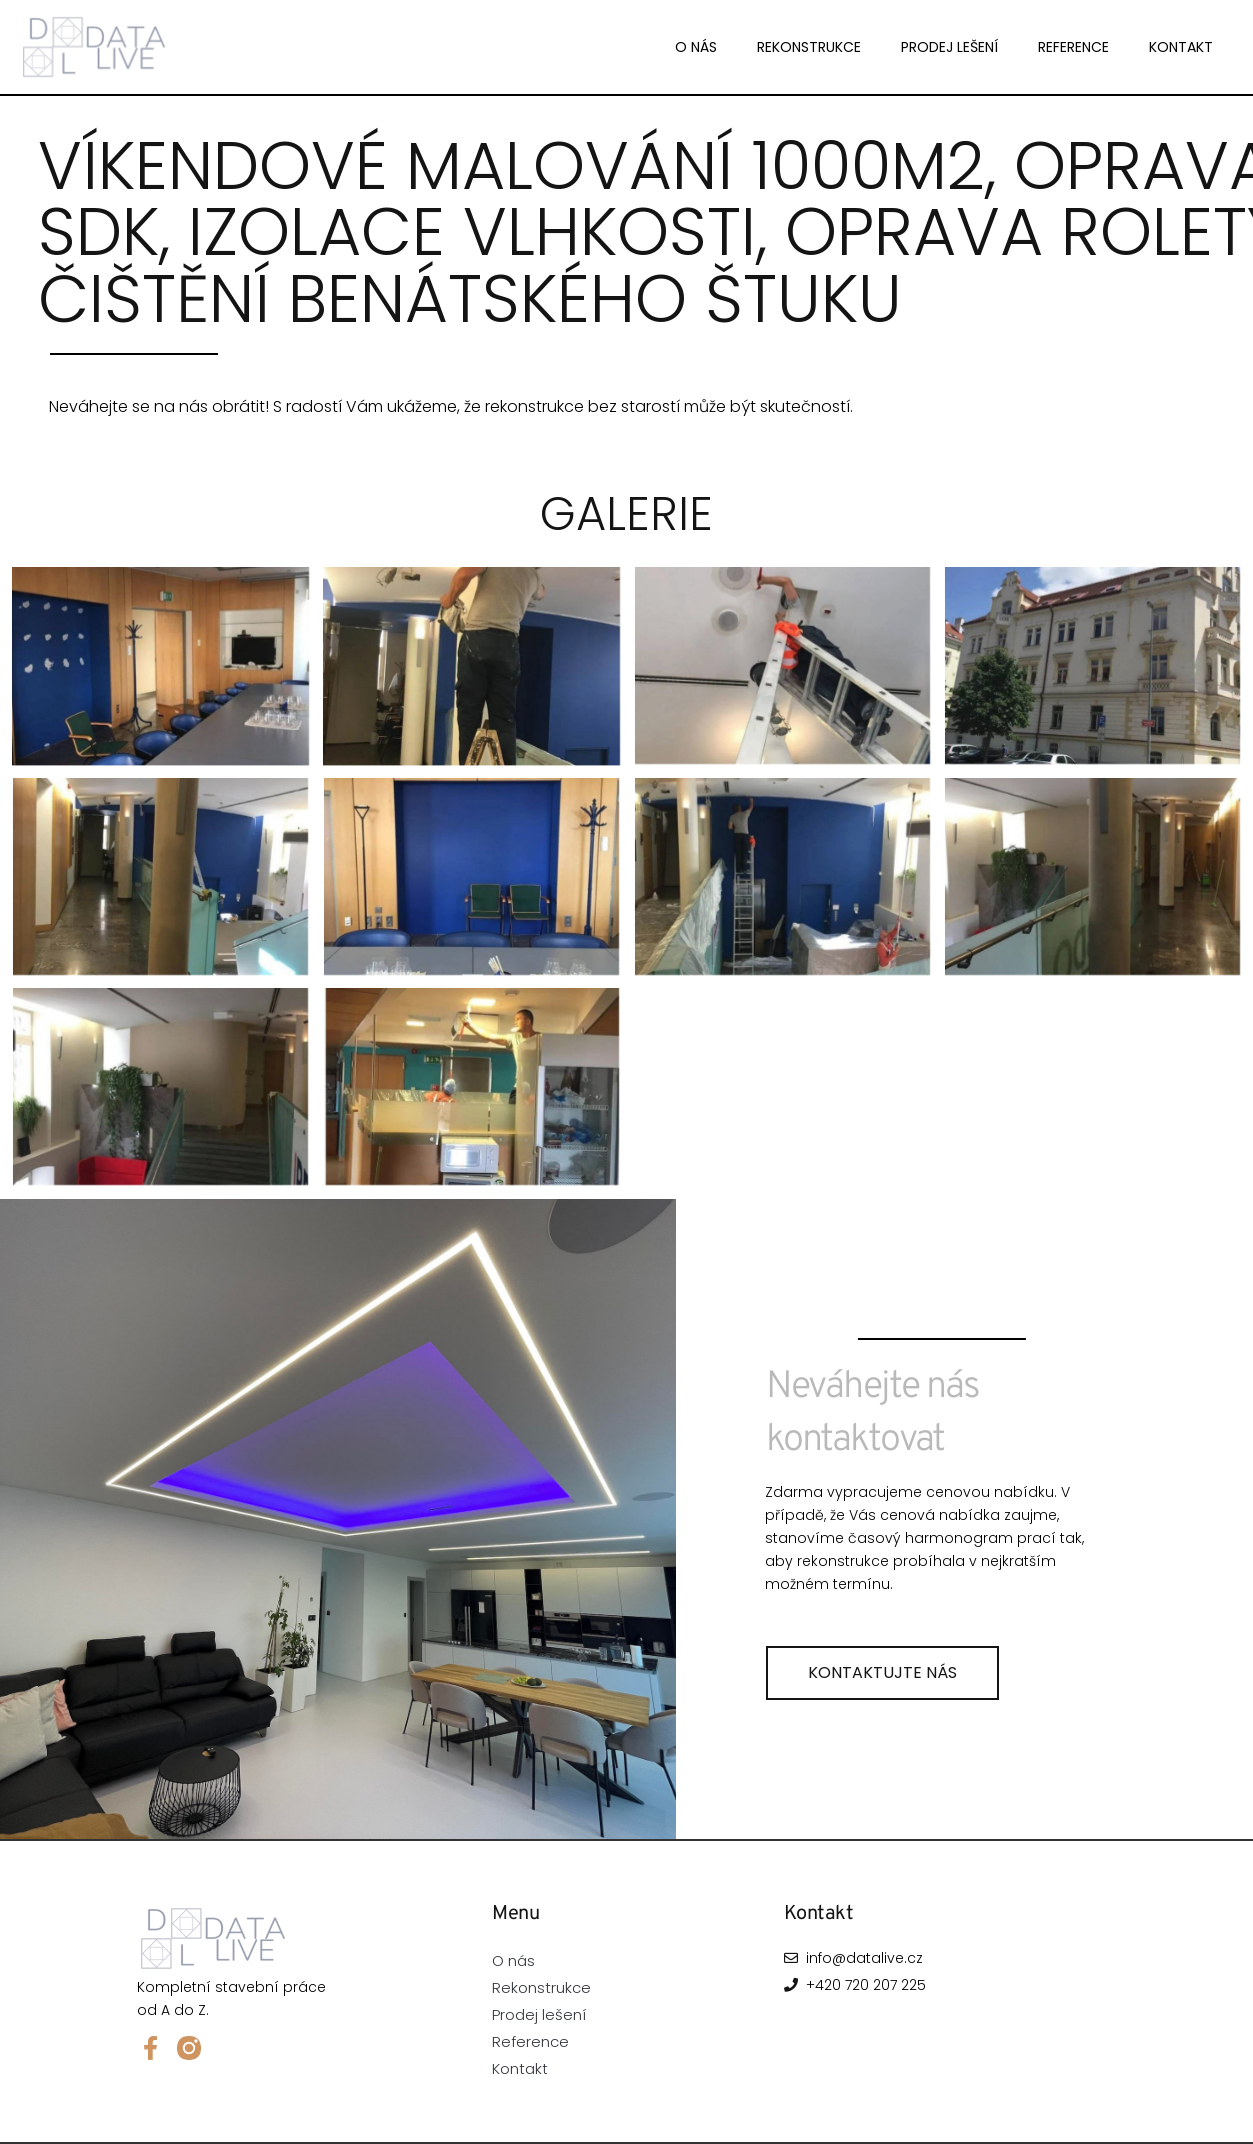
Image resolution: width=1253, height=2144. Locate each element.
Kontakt (1181, 47)
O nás (696, 47)
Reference (1073, 47)
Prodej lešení (949, 47)
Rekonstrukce (809, 47)
